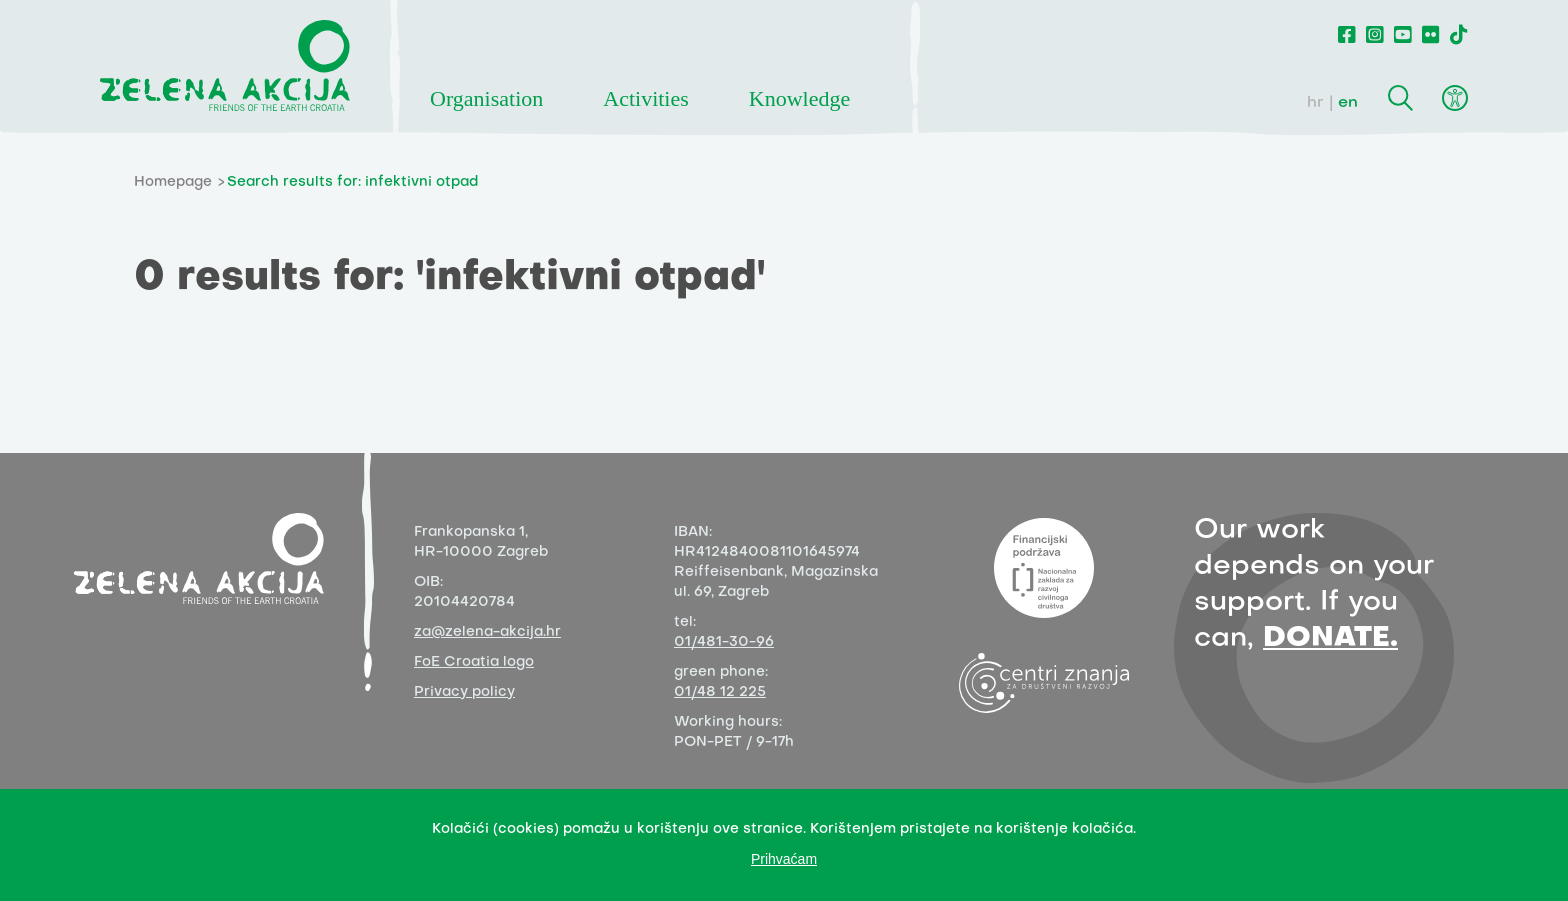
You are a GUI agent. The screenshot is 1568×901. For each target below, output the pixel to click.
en (1348, 103)
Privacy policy (464, 692)
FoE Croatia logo (474, 662)
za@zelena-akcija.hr (487, 632)
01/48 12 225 (720, 692)
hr (1315, 103)
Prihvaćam (784, 859)
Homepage (173, 182)
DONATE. (1330, 638)
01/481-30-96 (724, 642)
